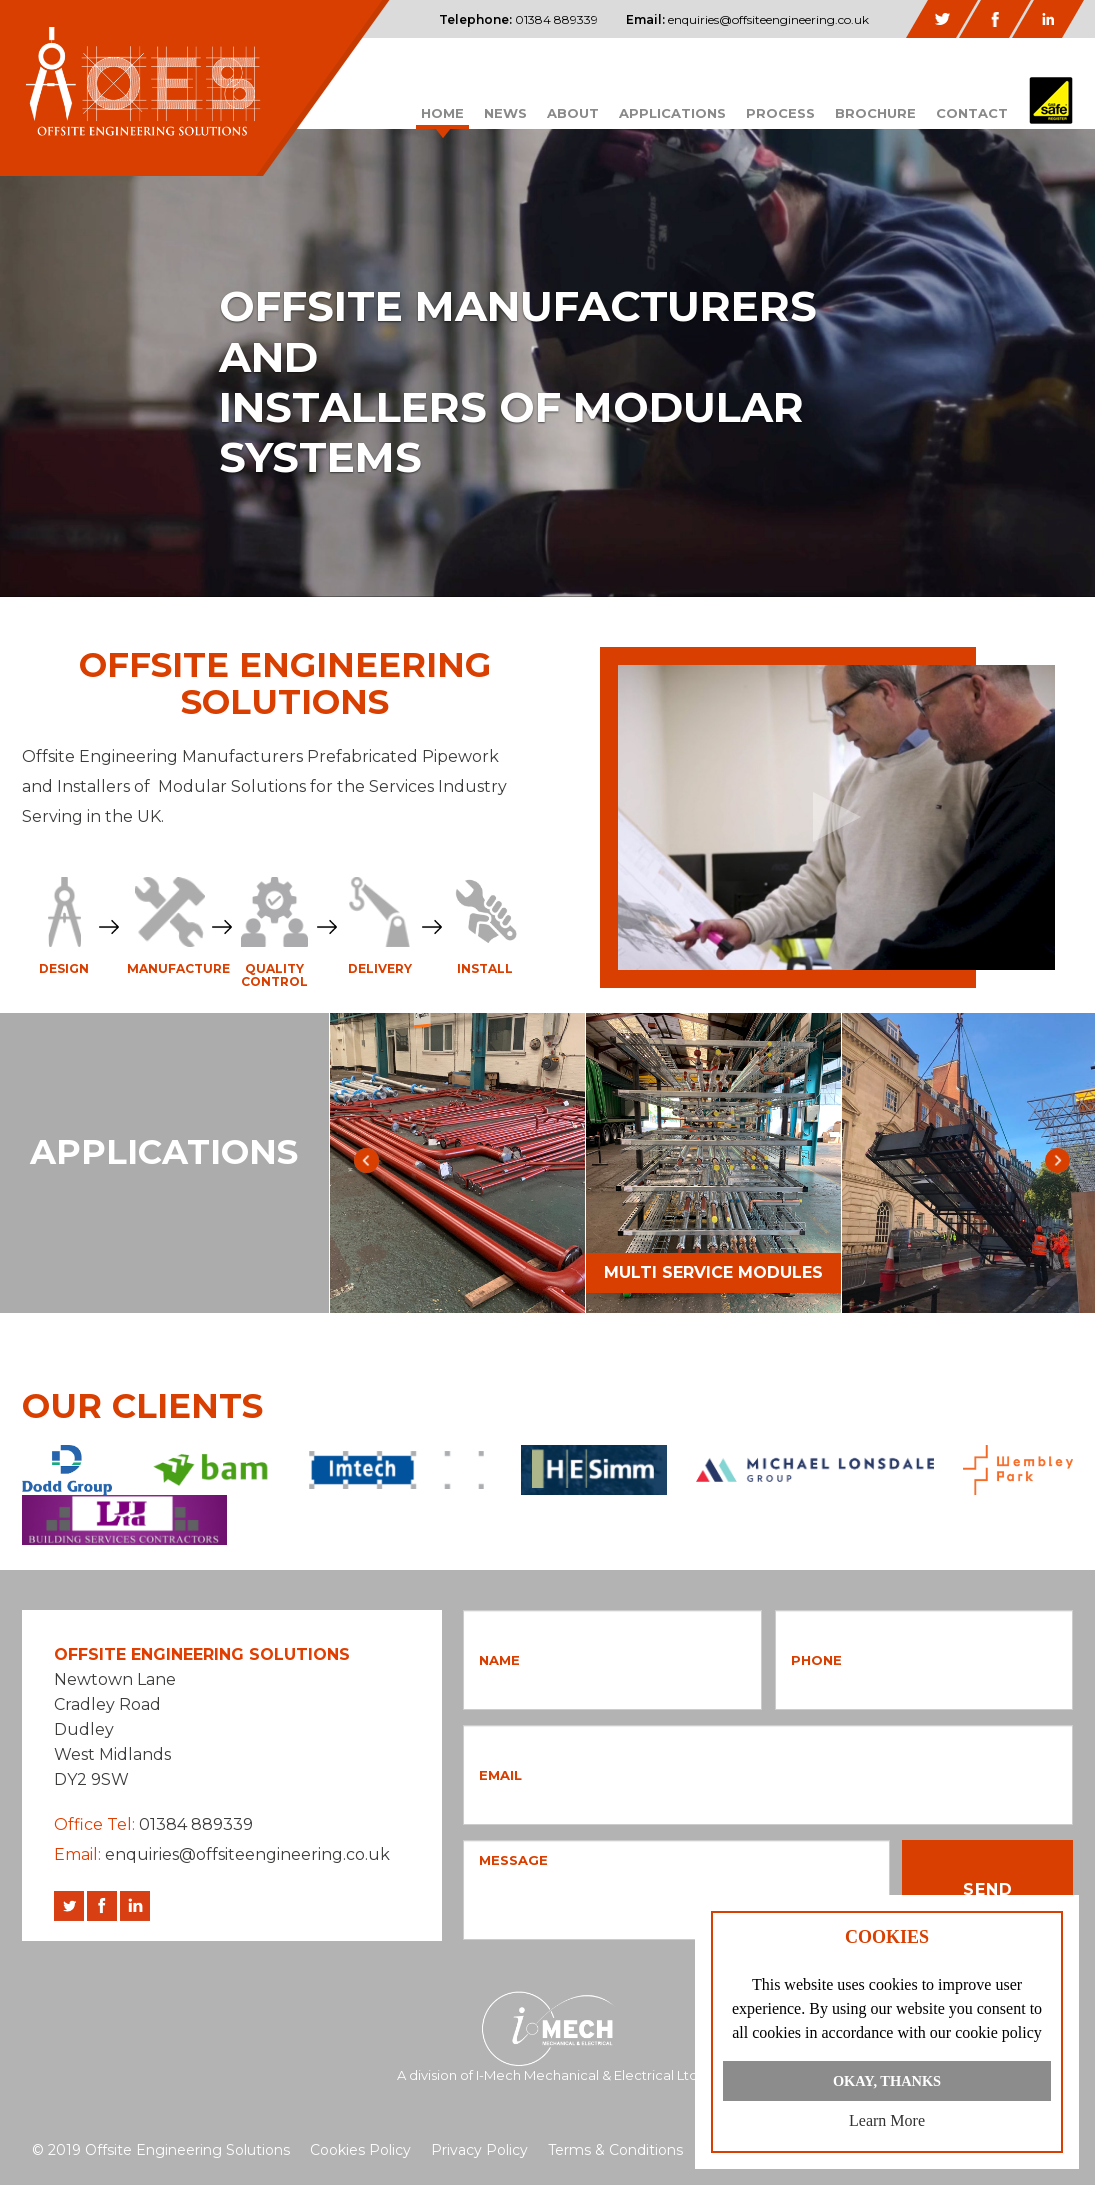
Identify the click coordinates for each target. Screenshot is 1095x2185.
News (505, 113)
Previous (366, 1160)
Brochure (875, 113)
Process (780, 113)
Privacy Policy (479, 2150)
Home (442, 113)
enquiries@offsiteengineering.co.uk (747, 19)
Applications (672, 113)
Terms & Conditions (615, 2150)
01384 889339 (518, 19)
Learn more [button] (887, 2120)
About (573, 113)
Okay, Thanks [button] (887, 2081)
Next (1057, 1160)
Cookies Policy (360, 2150)
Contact (972, 113)
